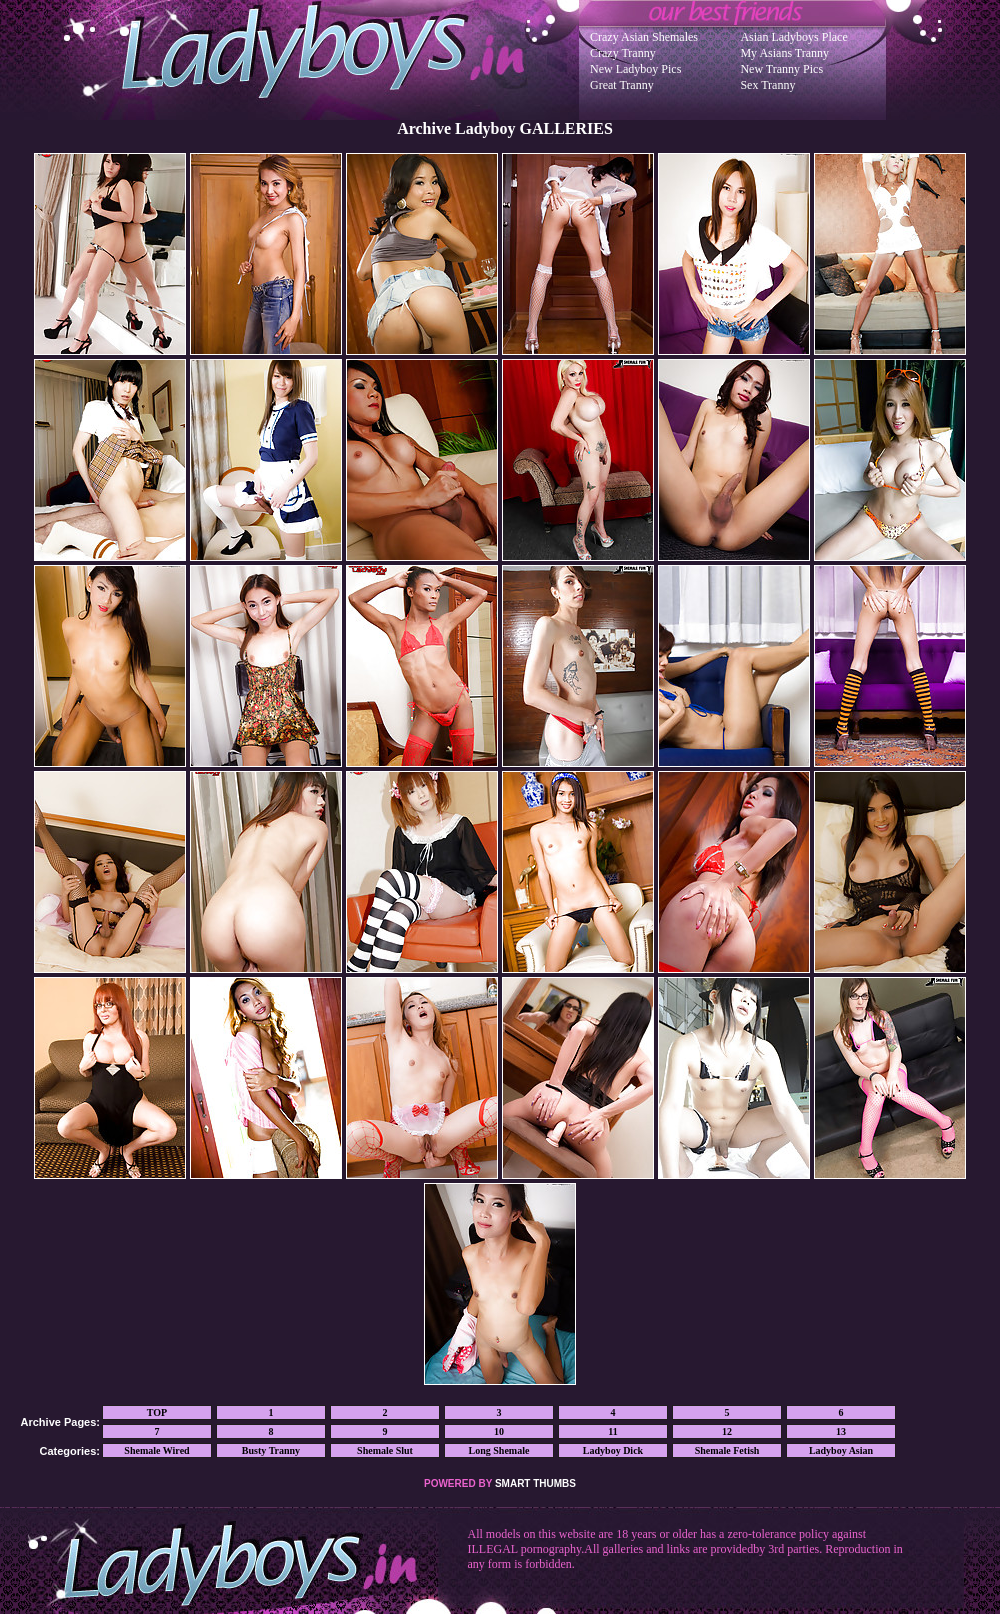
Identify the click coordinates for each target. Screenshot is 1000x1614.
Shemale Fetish (727, 1450)
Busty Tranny (271, 1450)
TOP (157, 1412)
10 (499, 1431)
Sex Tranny (767, 85)
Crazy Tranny (623, 53)
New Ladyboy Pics (635, 69)
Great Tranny (622, 85)
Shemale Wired (156, 1450)
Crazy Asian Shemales (644, 37)
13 (841, 1431)
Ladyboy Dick (613, 1450)
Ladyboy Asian (841, 1450)
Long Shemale (499, 1450)
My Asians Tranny (784, 53)
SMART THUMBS (535, 1483)
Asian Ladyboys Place (793, 37)
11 (612, 1431)
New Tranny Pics (781, 69)
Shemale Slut (385, 1450)
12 (727, 1431)
